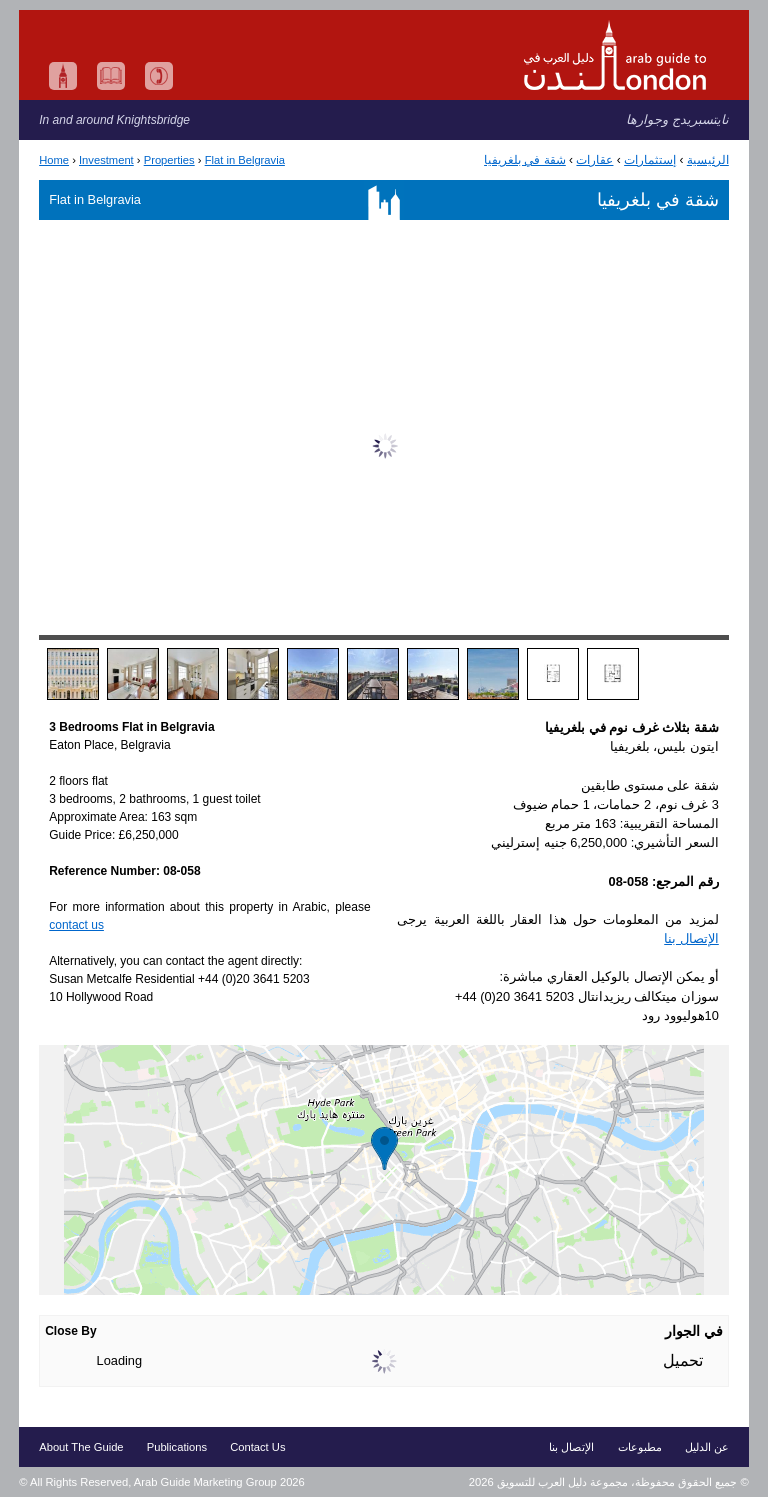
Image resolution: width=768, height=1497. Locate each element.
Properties (169, 160)
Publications (177, 1447)
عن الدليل (707, 1447)
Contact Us (257, 1447)
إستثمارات (650, 160)
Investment (106, 160)
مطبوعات (640, 1447)
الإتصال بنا (691, 938)
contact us (76, 925)
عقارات (594, 160)
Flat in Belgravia (245, 160)
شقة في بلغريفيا (525, 160)
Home (54, 160)
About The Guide (81, 1447)
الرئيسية (708, 160)
